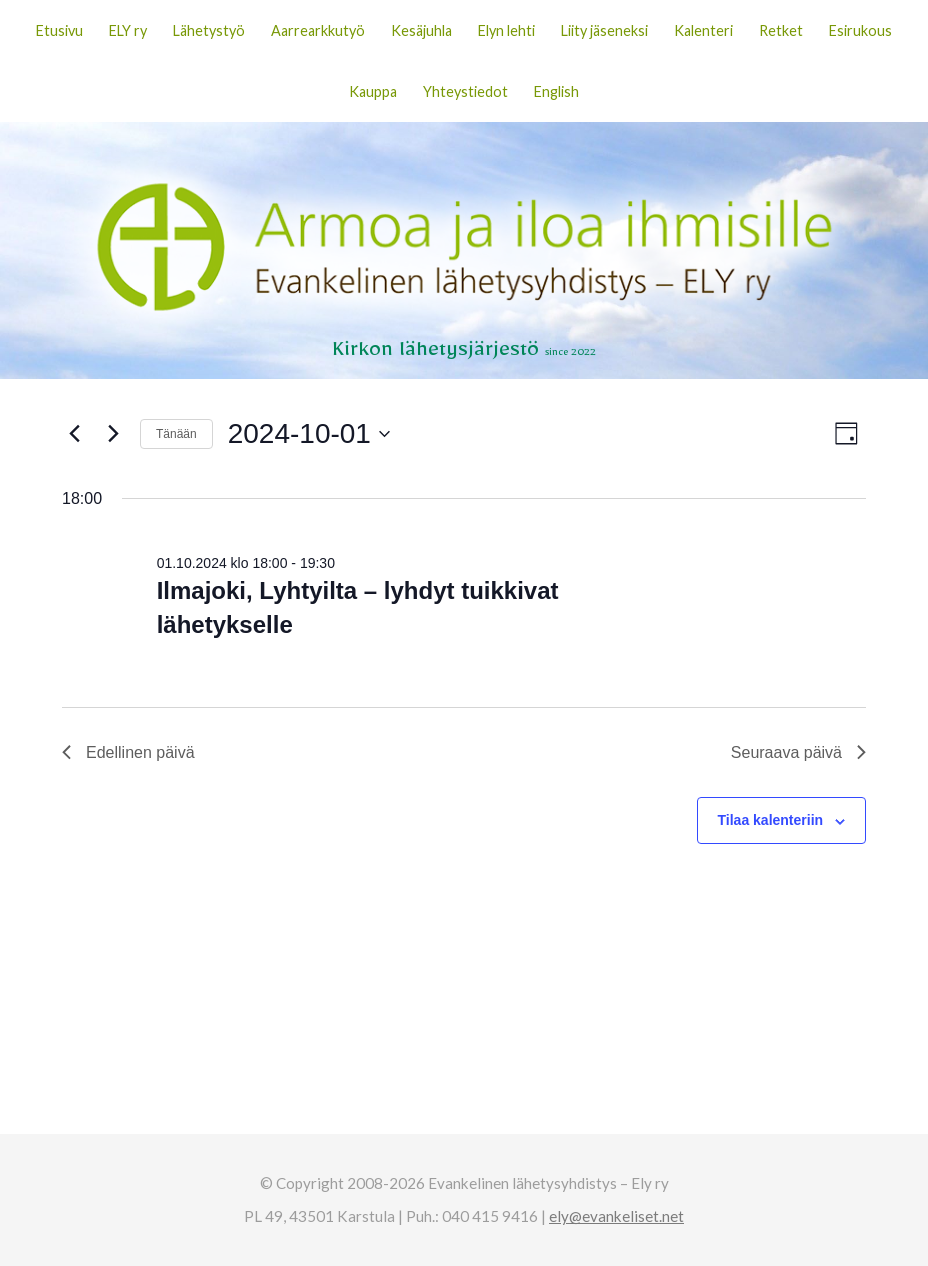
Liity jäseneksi (604, 30)
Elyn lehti (506, 30)
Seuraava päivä (798, 752)
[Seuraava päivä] (113, 434)
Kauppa (373, 91)
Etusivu (59, 30)
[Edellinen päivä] (74, 434)
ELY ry (128, 30)
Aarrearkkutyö (318, 30)
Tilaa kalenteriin (771, 820)
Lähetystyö (209, 30)
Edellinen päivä (128, 752)
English (556, 91)
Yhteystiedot (465, 91)
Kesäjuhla (421, 30)
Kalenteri (703, 30)
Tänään (176, 434)
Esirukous (860, 30)
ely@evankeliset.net (616, 1216)
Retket (781, 30)
